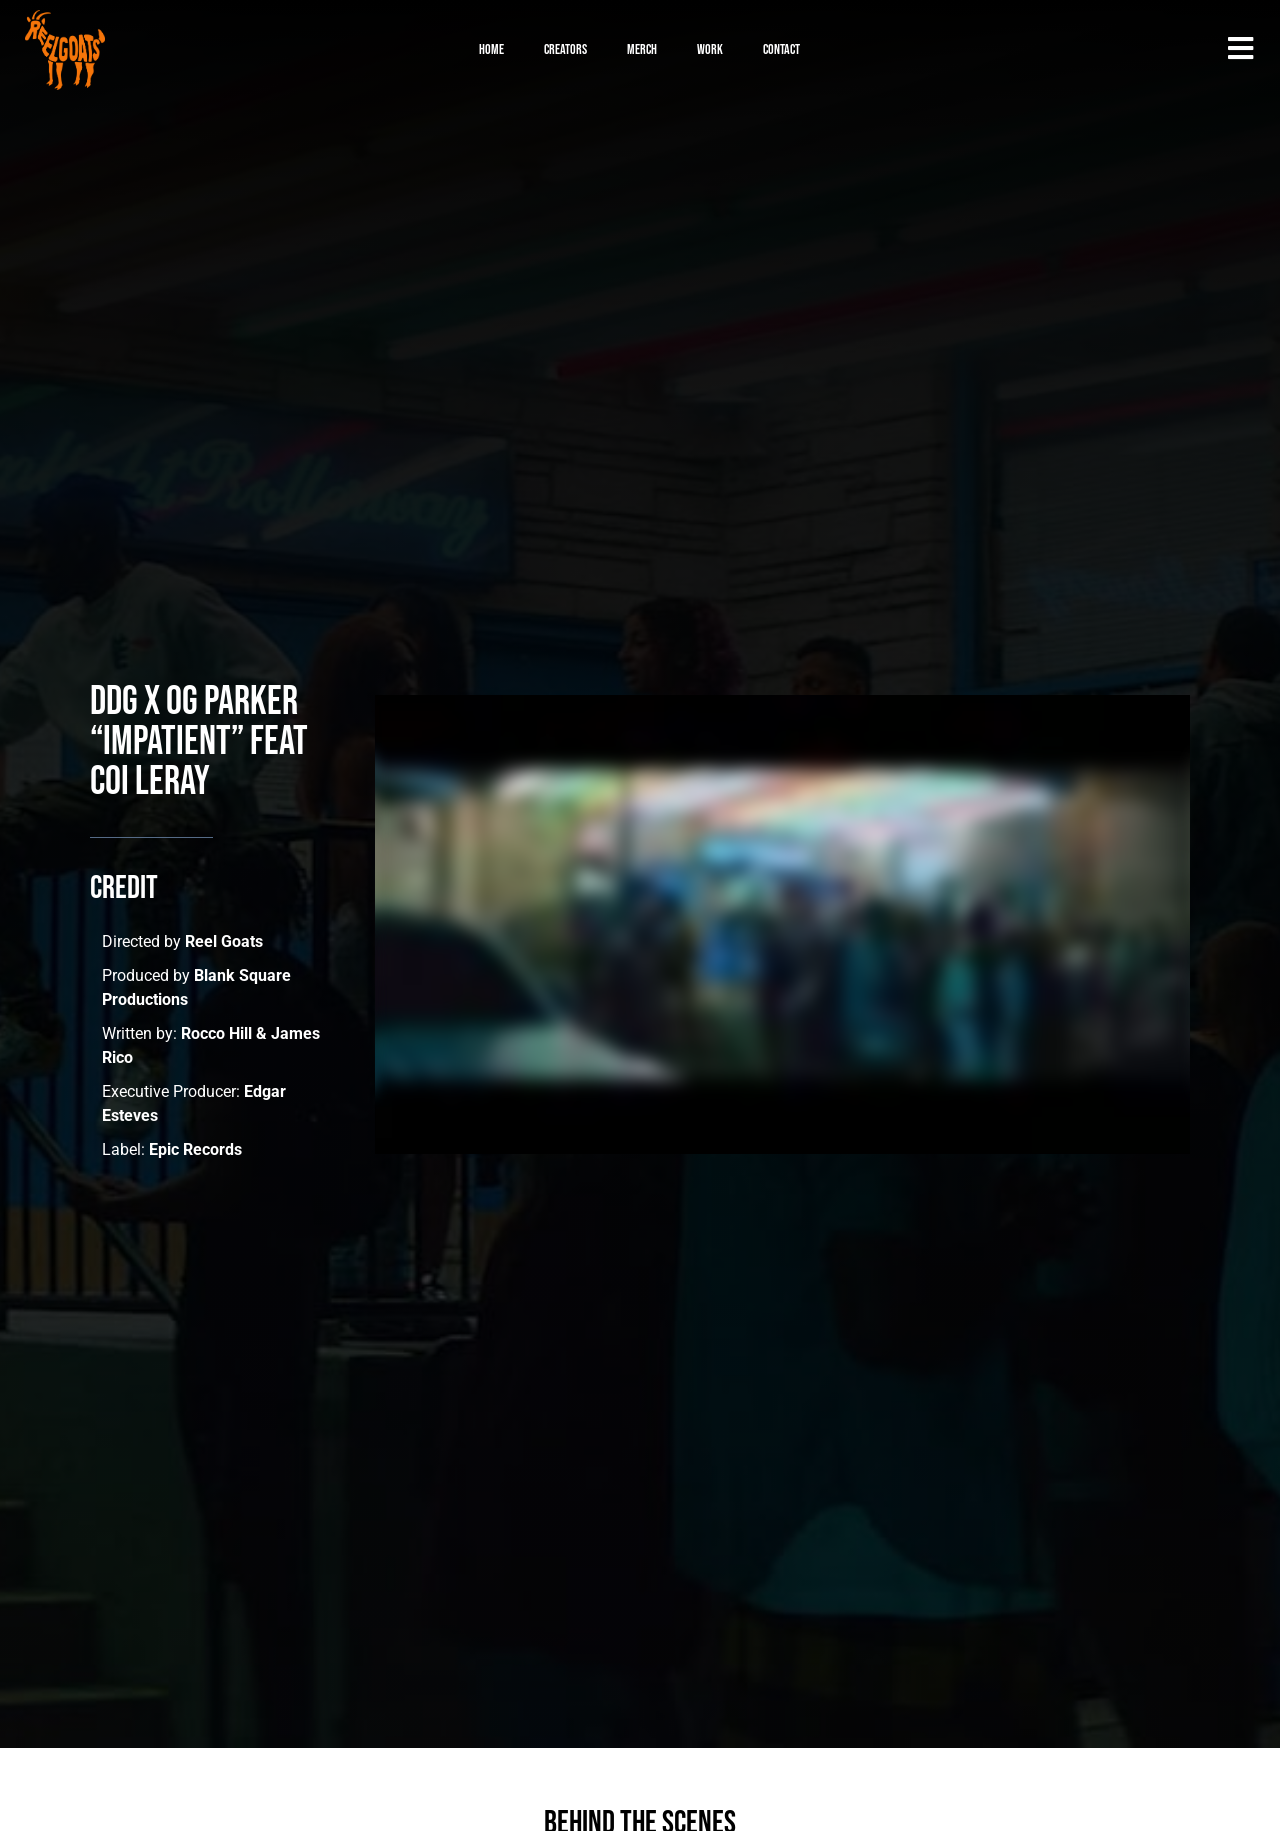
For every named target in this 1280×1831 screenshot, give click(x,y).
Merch (642, 49)
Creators (565, 49)
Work (710, 49)
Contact (781, 49)
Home (491, 49)
